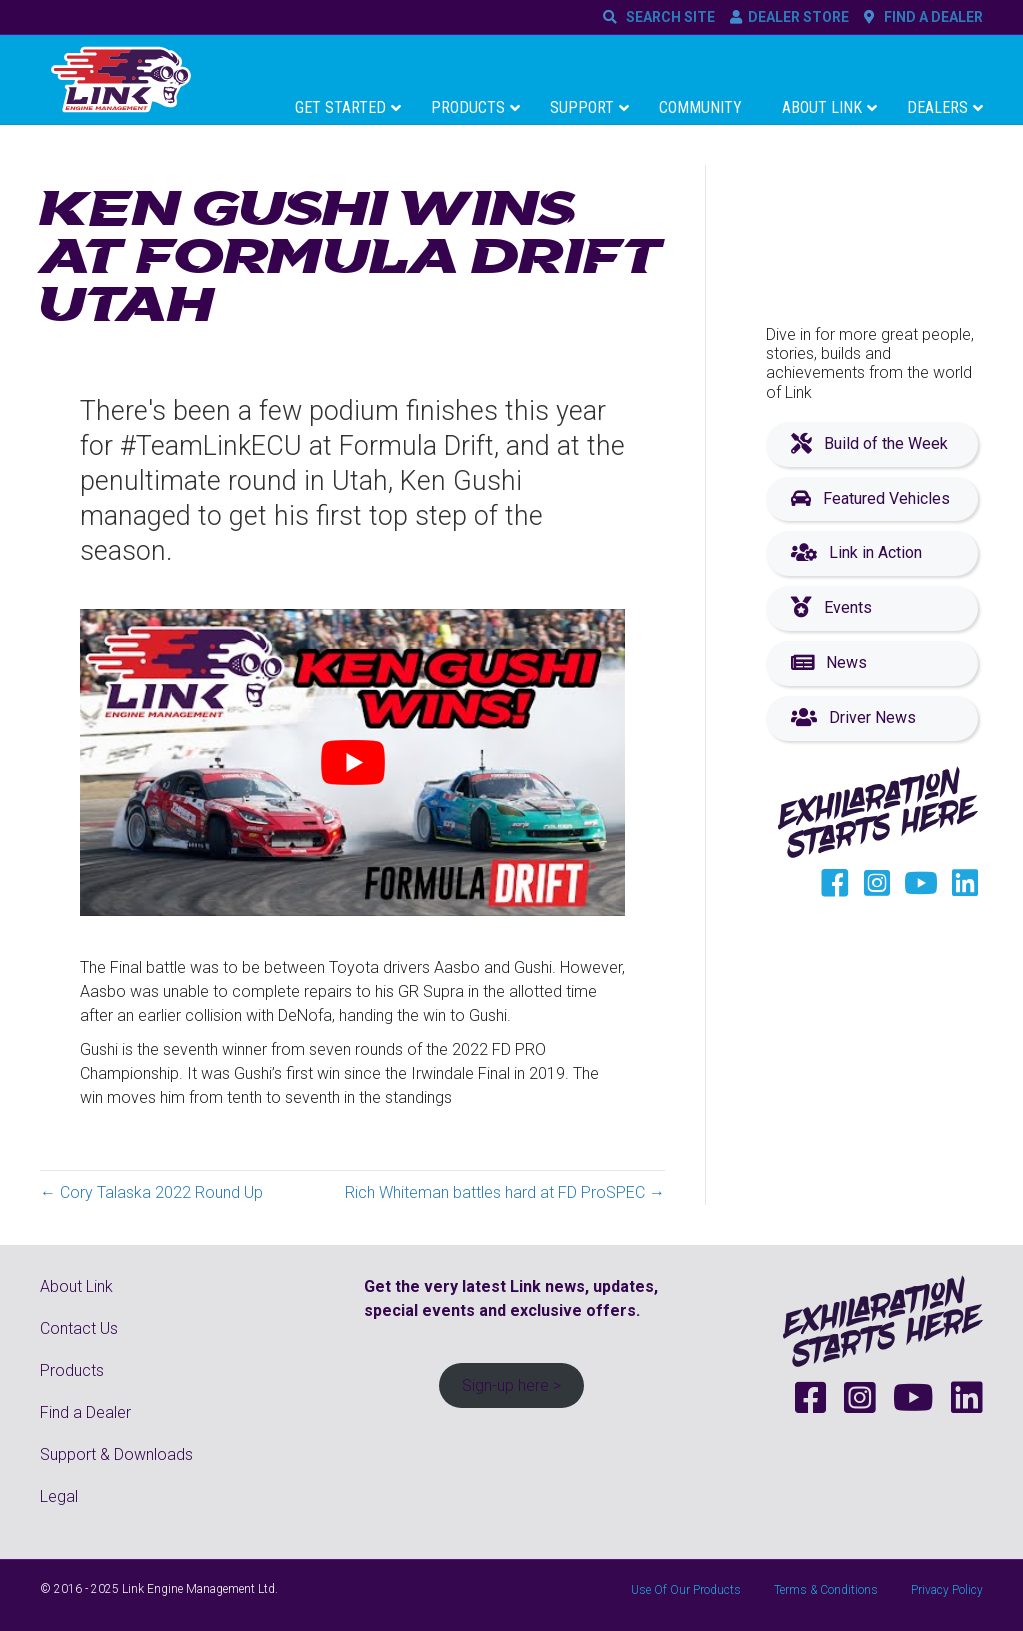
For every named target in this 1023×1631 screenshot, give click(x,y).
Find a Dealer (85, 1412)
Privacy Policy (947, 1590)
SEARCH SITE (667, 17)
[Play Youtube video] (352, 762)
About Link (76, 1286)
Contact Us (79, 1328)
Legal (59, 1496)
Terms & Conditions (826, 1590)
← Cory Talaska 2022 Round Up (151, 1192)
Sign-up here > (511, 1385)
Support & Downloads (116, 1454)
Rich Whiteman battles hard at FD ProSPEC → (505, 1192)
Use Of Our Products (686, 1590)
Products (72, 1370)
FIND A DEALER (930, 17)
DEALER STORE (798, 17)
